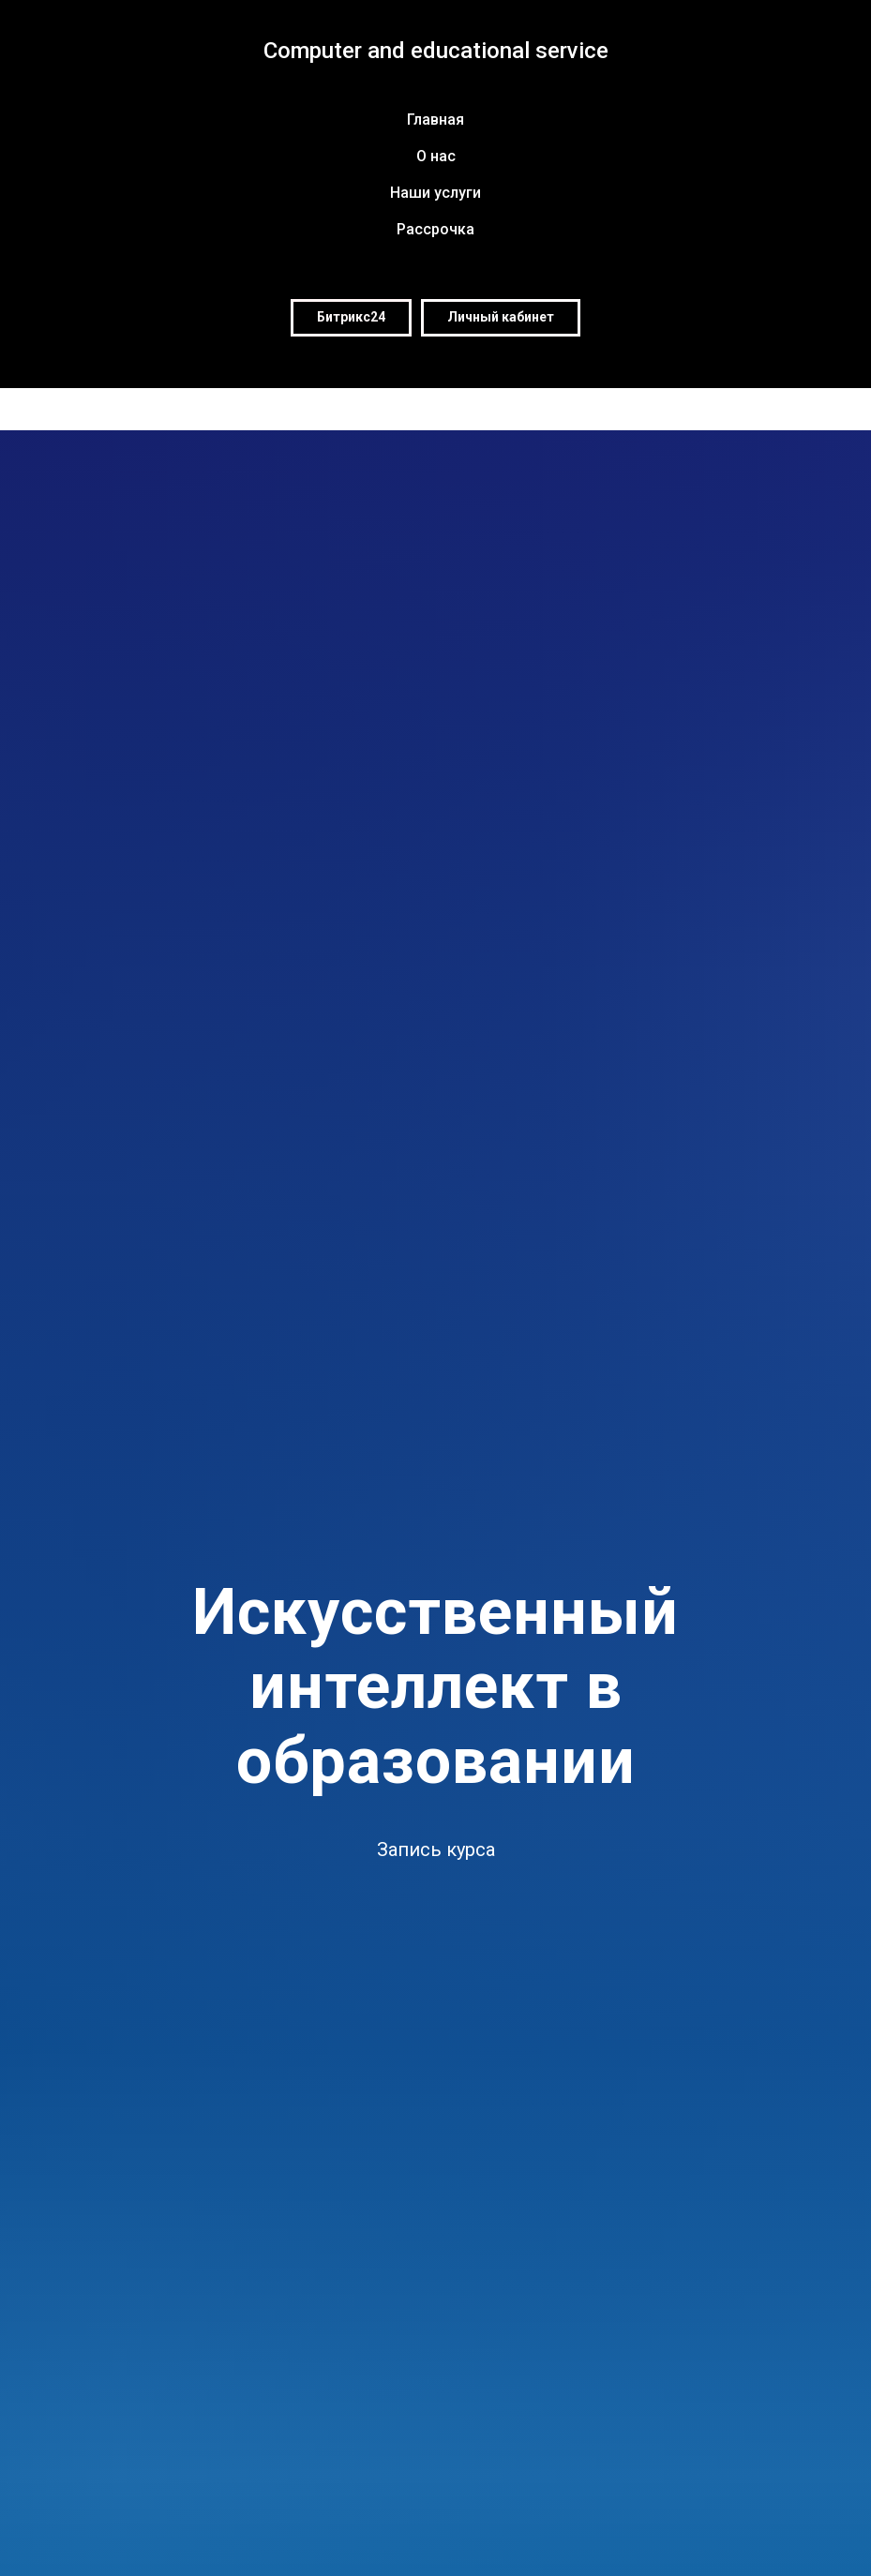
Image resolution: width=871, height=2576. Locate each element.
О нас (436, 156)
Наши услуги (435, 193)
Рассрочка (435, 229)
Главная (435, 119)
